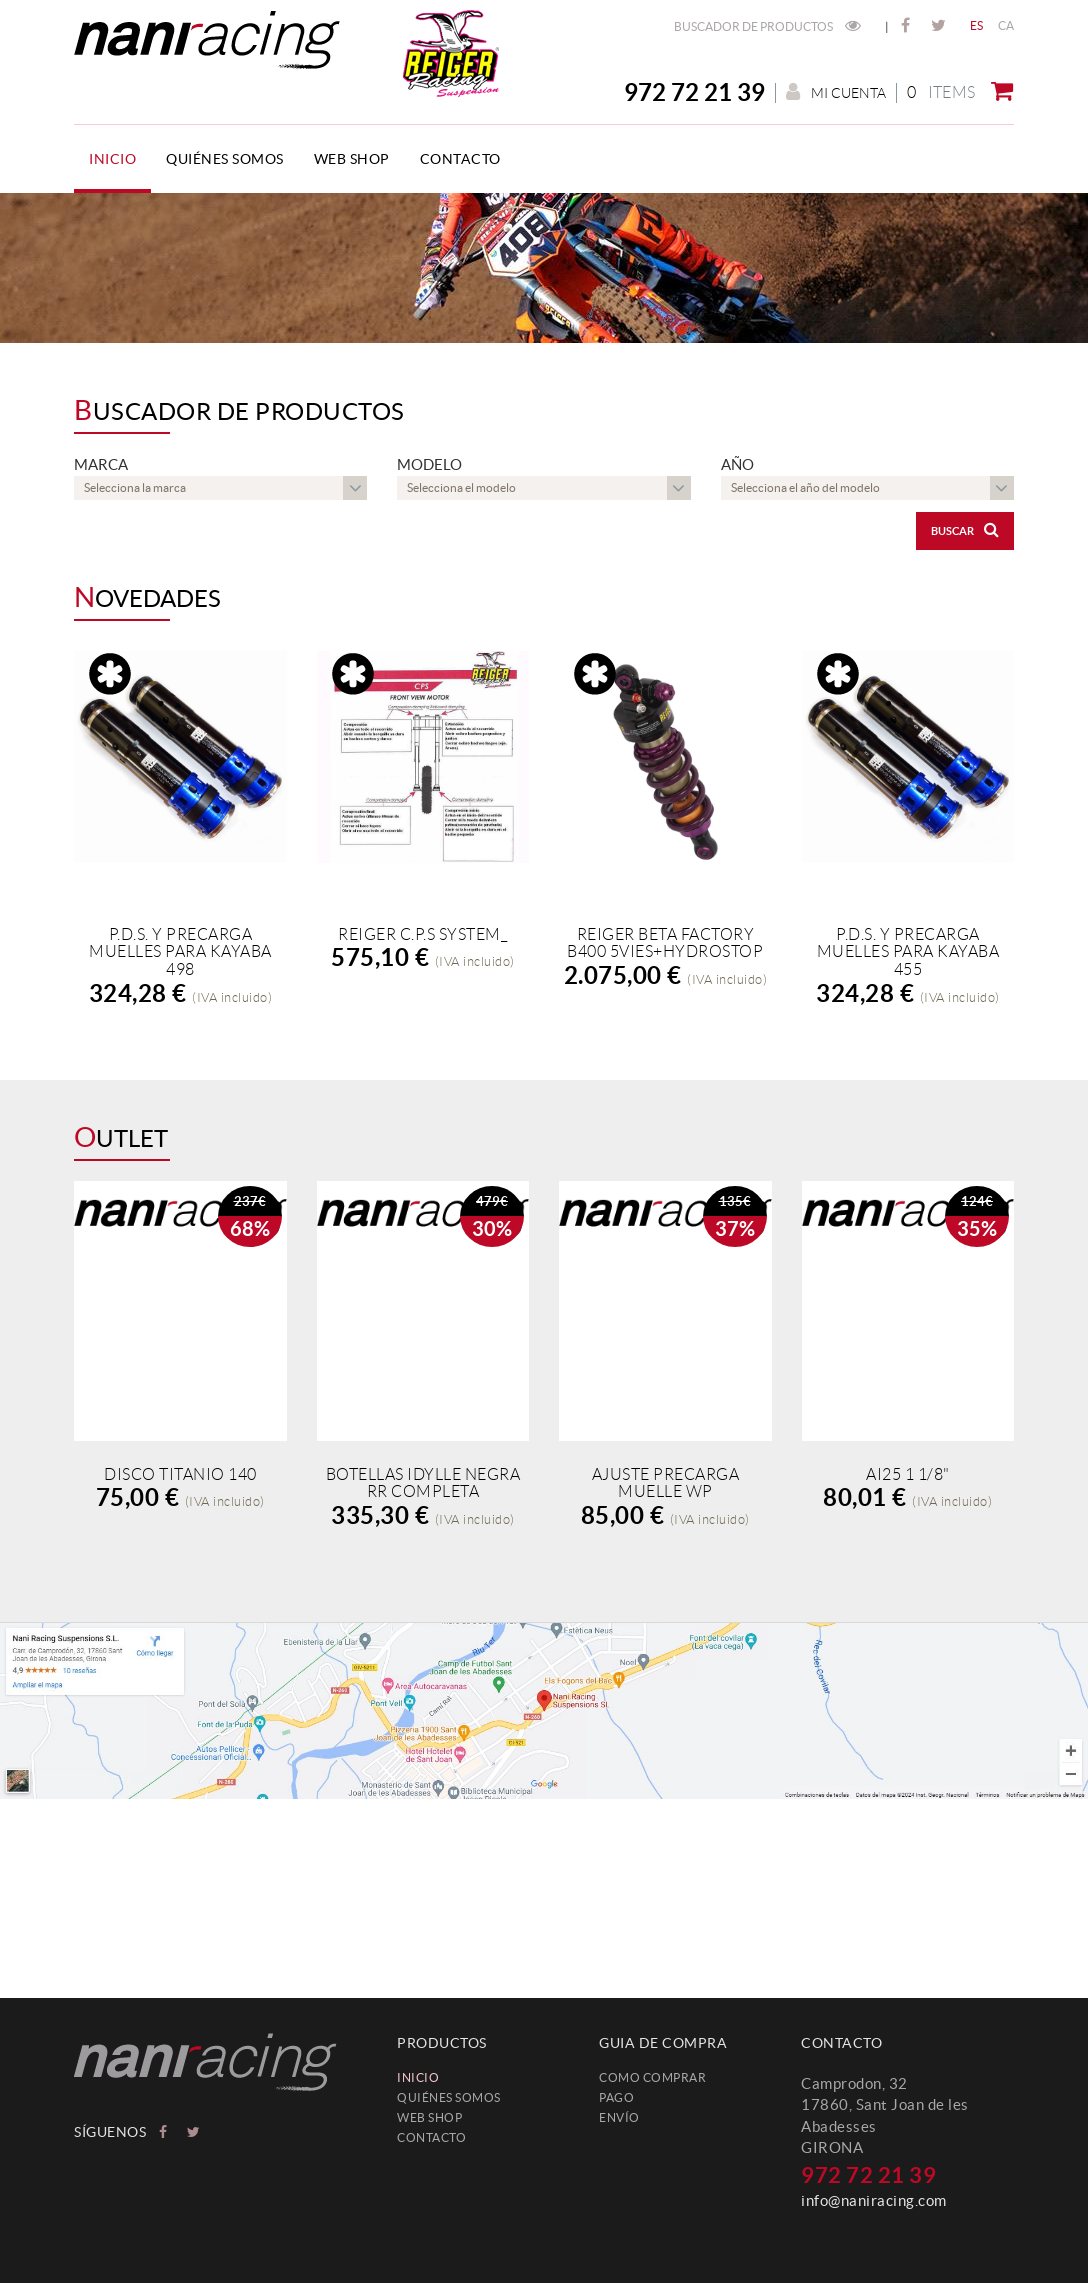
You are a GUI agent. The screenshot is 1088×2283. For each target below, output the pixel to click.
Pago (616, 2097)
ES (977, 25)
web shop (429, 2117)
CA (1006, 25)
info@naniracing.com (874, 2200)
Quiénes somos (449, 2097)
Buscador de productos (767, 26)
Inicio (418, 2077)
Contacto (431, 2137)
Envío (619, 2117)
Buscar (965, 529)
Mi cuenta (836, 92)
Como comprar (652, 2077)
